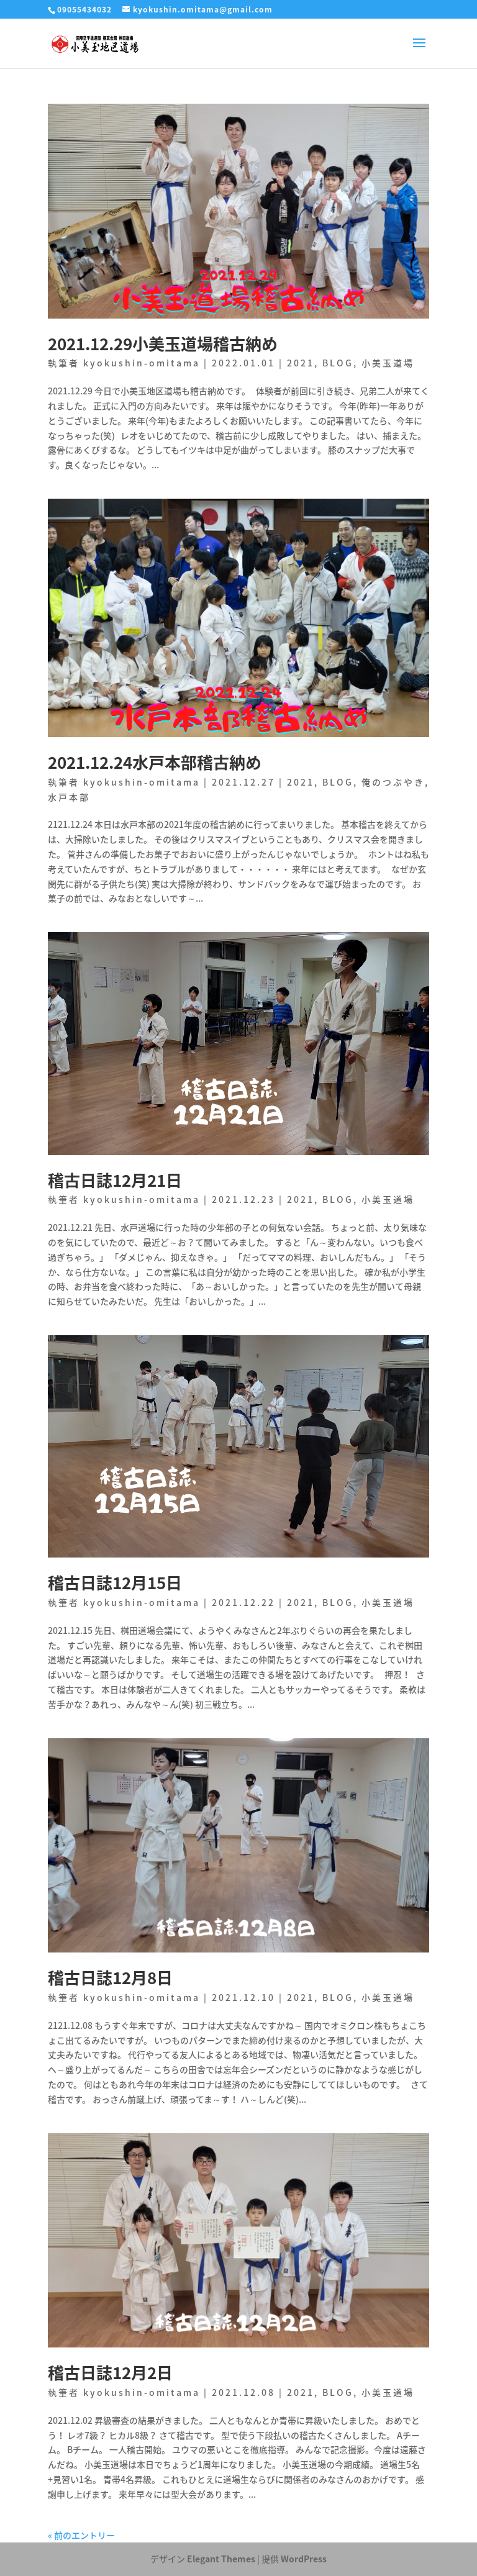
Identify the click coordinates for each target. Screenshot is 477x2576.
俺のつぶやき (393, 782)
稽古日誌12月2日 (110, 2372)
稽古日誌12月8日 (110, 1977)
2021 (300, 362)
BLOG (337, 362)
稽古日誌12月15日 (115, 1582)
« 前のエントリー (81, 2535)
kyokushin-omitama (141, 362)
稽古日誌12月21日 (115, 1180)
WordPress (304, 2558)
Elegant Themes (221, 2558)
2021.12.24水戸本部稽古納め (154, 762)
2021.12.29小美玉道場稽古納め (163, 343)
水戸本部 (69, 797)
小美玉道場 (387, 362)
